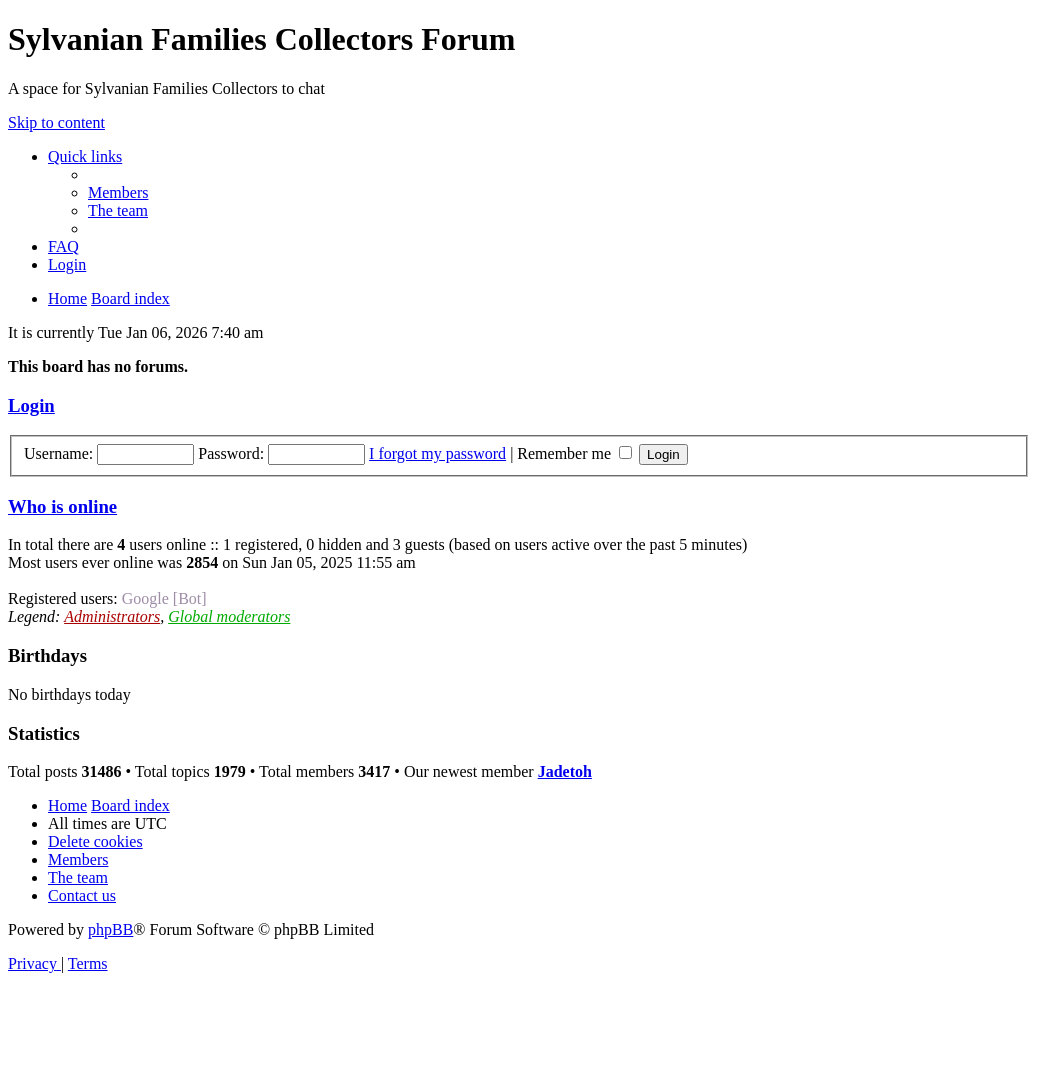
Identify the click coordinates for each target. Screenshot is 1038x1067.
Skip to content (56, 122)
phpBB (110, 929)
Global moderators (229, 616)
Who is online (62, 506)
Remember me (574, 453)
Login (31, 405)
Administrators (112, 616)
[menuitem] (118, 192)
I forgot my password (437, 453)
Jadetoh (565, 771)
